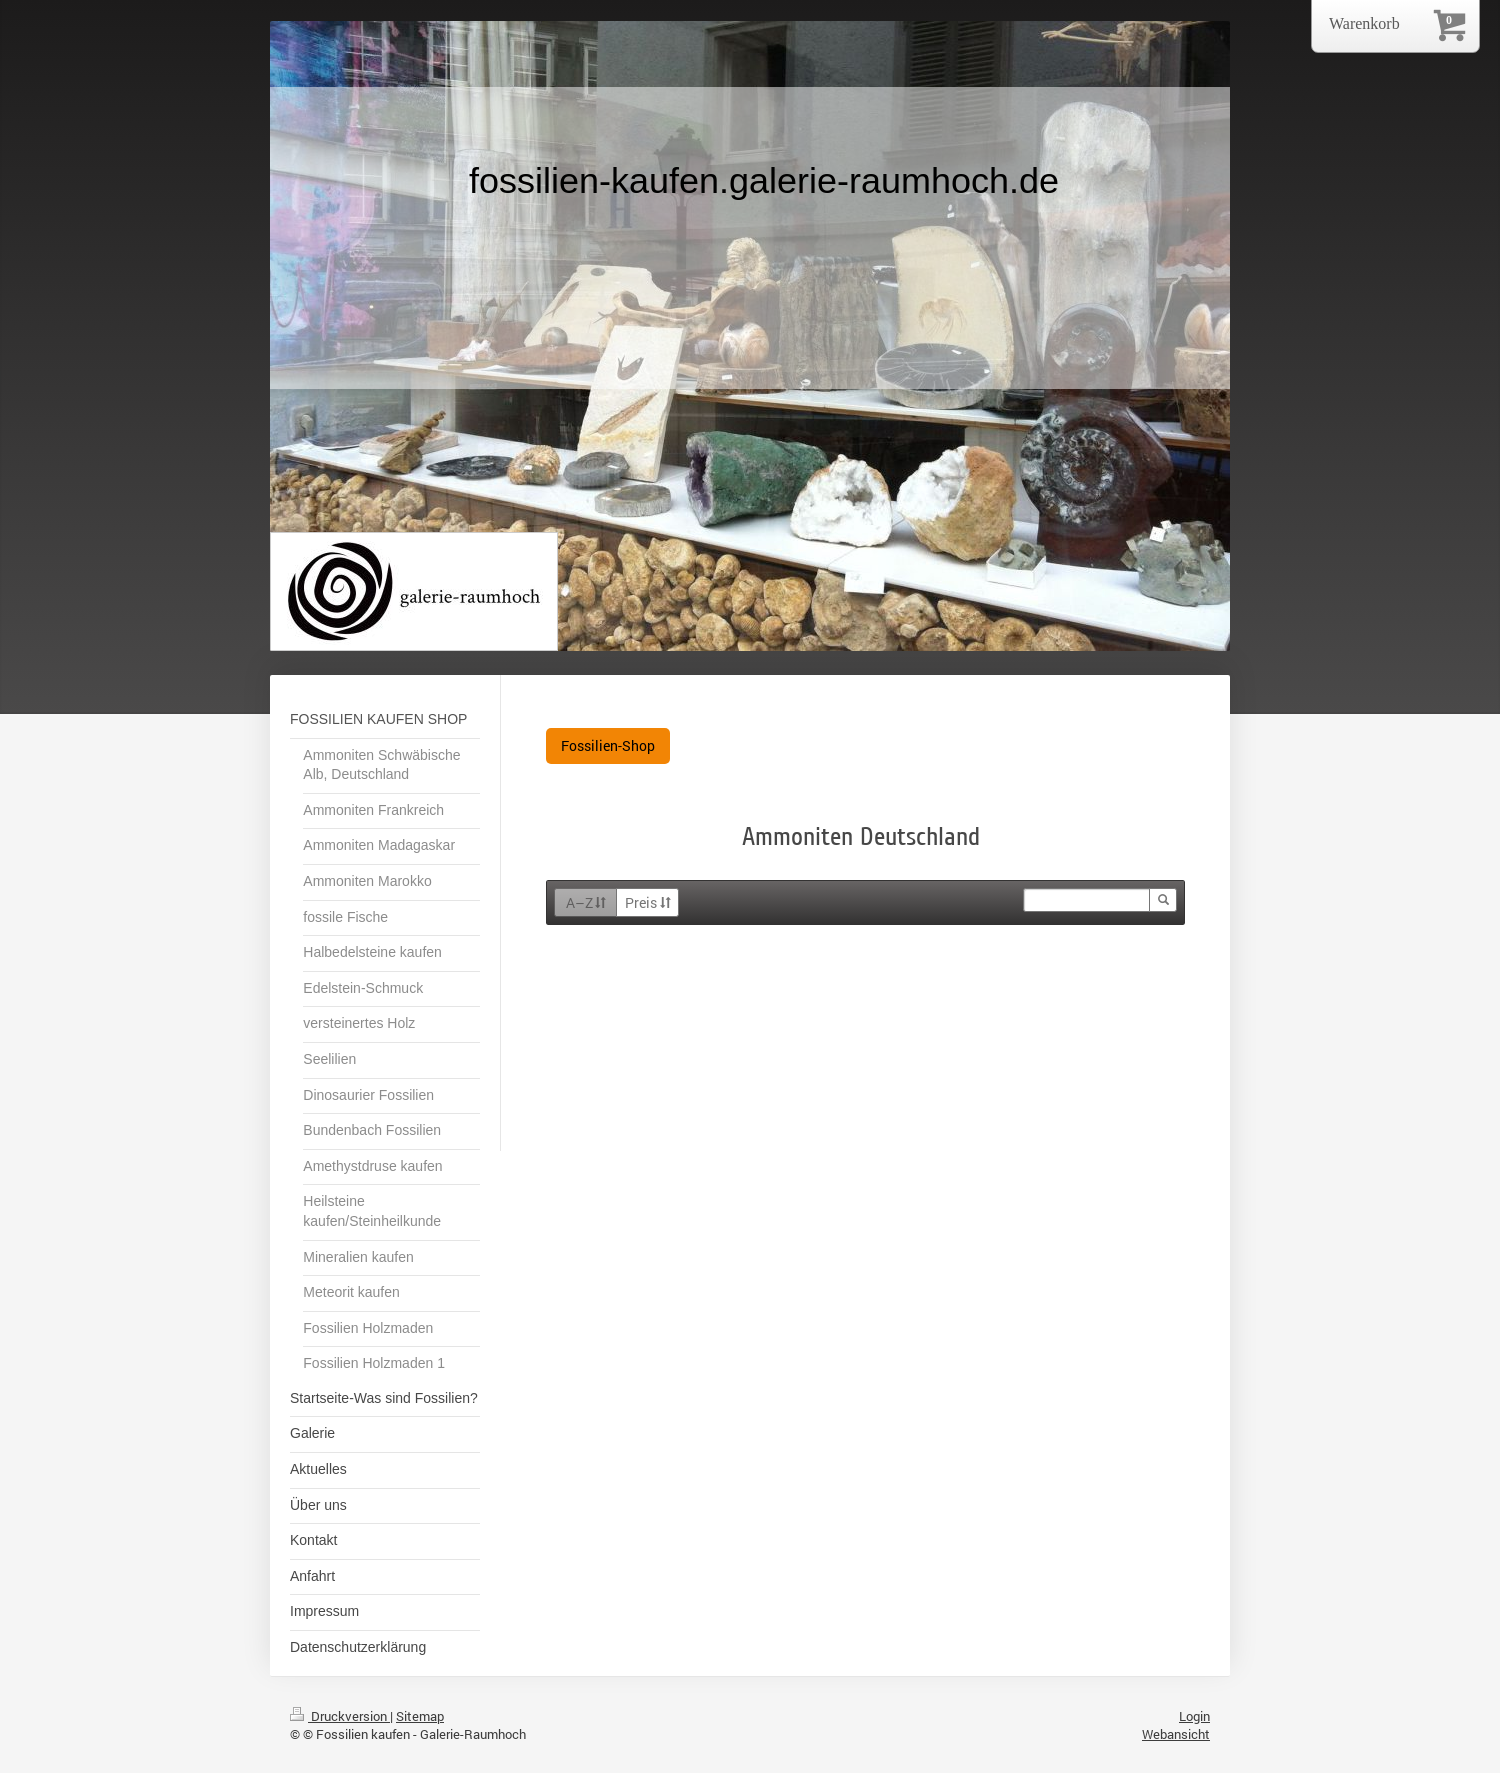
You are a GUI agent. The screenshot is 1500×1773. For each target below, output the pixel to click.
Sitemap (420, 1716)
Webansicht (1176, 1734)
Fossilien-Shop (608, 745)
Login (1194, 1716)
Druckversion (340, 1716)
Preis (648, 902)
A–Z (586, 902)
